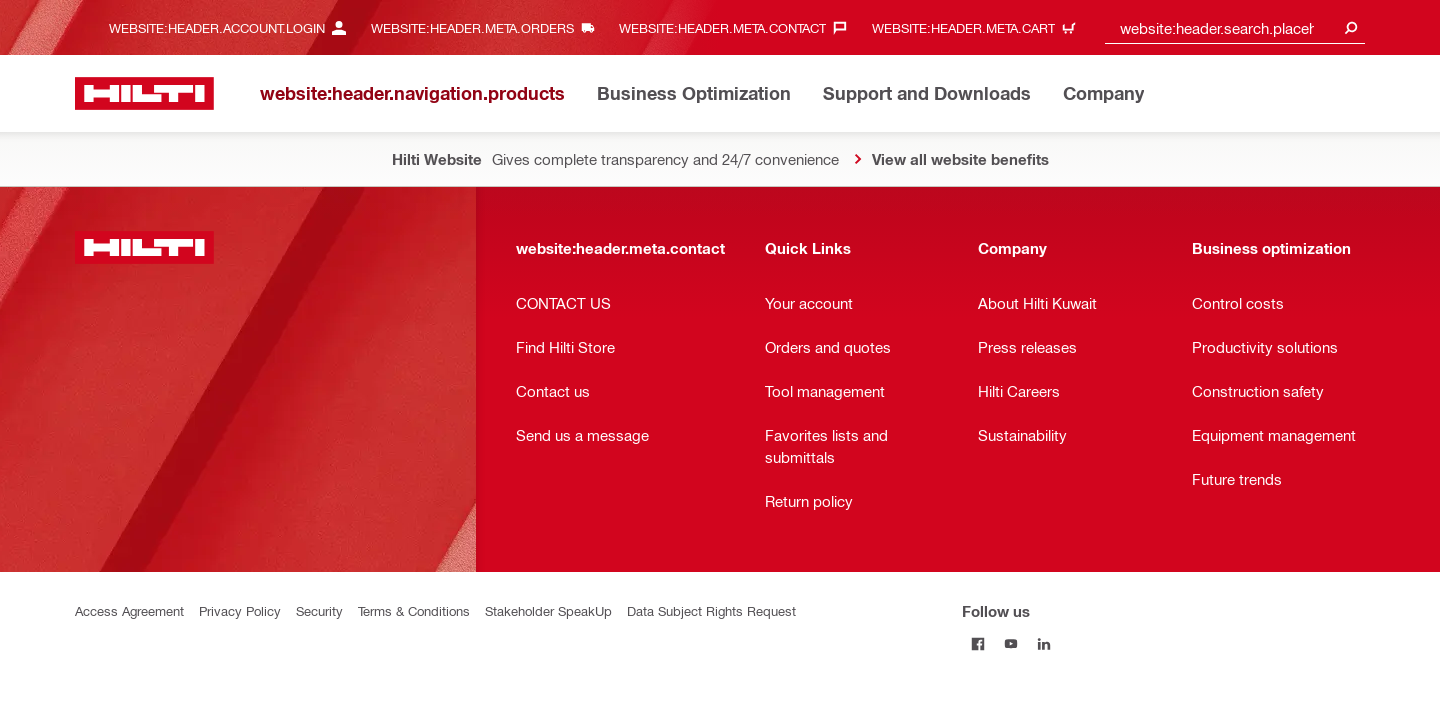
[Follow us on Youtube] (1011, 643)
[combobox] (1235, 27)
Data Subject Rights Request (711, 610)
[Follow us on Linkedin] (1044, 643)
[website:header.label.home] (144, 93)
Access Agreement (129, 610)
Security (319, 610)
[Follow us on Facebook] (978, 643)
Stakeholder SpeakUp (548, 610)
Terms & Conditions (414, 610)
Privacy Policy (240, 610)
